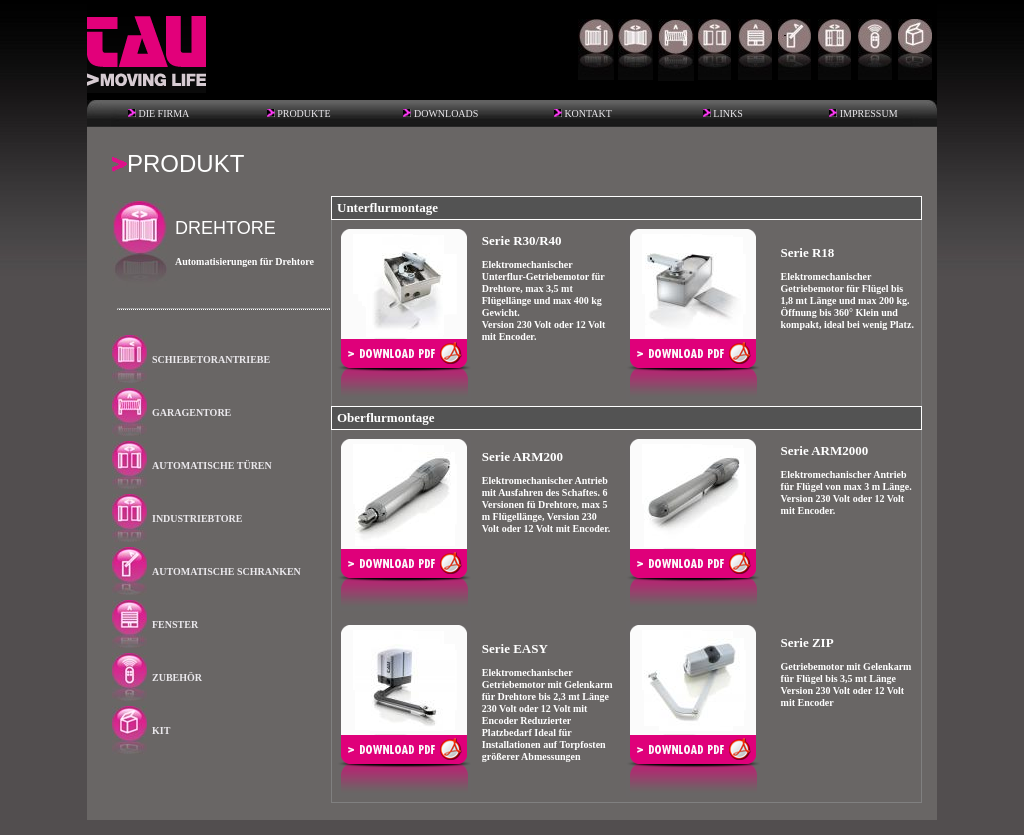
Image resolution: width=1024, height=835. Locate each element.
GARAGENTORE (191, 412)
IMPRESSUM (869, 113)
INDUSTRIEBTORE (197, 518)
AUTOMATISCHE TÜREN (212, 465)
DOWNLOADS (446, 113)
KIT (161, 730)
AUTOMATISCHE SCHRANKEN (226, 571)
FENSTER (175, 624)
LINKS (727, 113)
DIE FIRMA (163, 113)
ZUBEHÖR (177, 677)
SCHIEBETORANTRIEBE (211, 359)
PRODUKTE (303, 113)
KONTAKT (588, 113)
